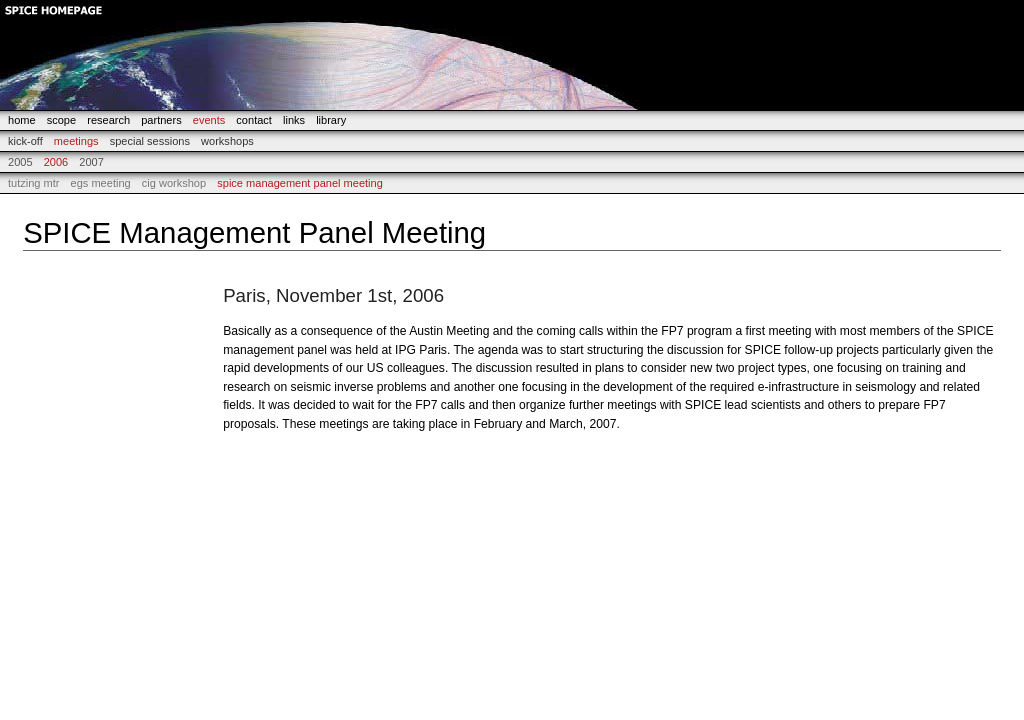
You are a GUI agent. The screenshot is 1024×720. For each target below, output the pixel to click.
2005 (20, 162)
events (209, 120)
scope (61, 120)
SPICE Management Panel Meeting (300, 183)
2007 (91, 162)
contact (254, 120)
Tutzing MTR (34, 183)
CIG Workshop (174, 183)
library (331, 120)
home (22, 120)
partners (161, 120)
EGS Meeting (101, 183)
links (294, 120)
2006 (56, 162)
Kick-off (25, 141)
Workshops (227, 141)
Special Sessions (150, 141)
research (108, 120)
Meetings (76, 141)
